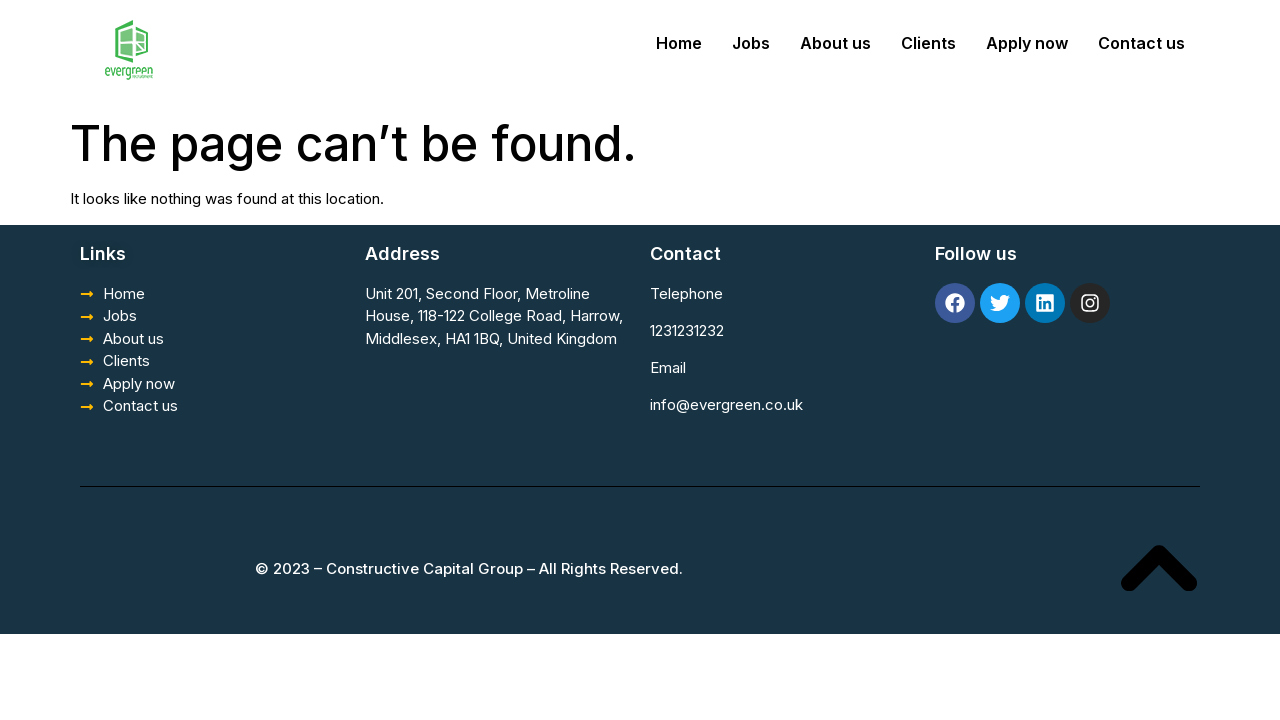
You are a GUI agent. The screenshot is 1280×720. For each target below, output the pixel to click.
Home (679, 43)
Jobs (751, 43)
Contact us (1141, 43)
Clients (928, 43)
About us (835, 43)
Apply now (1027, 43)
